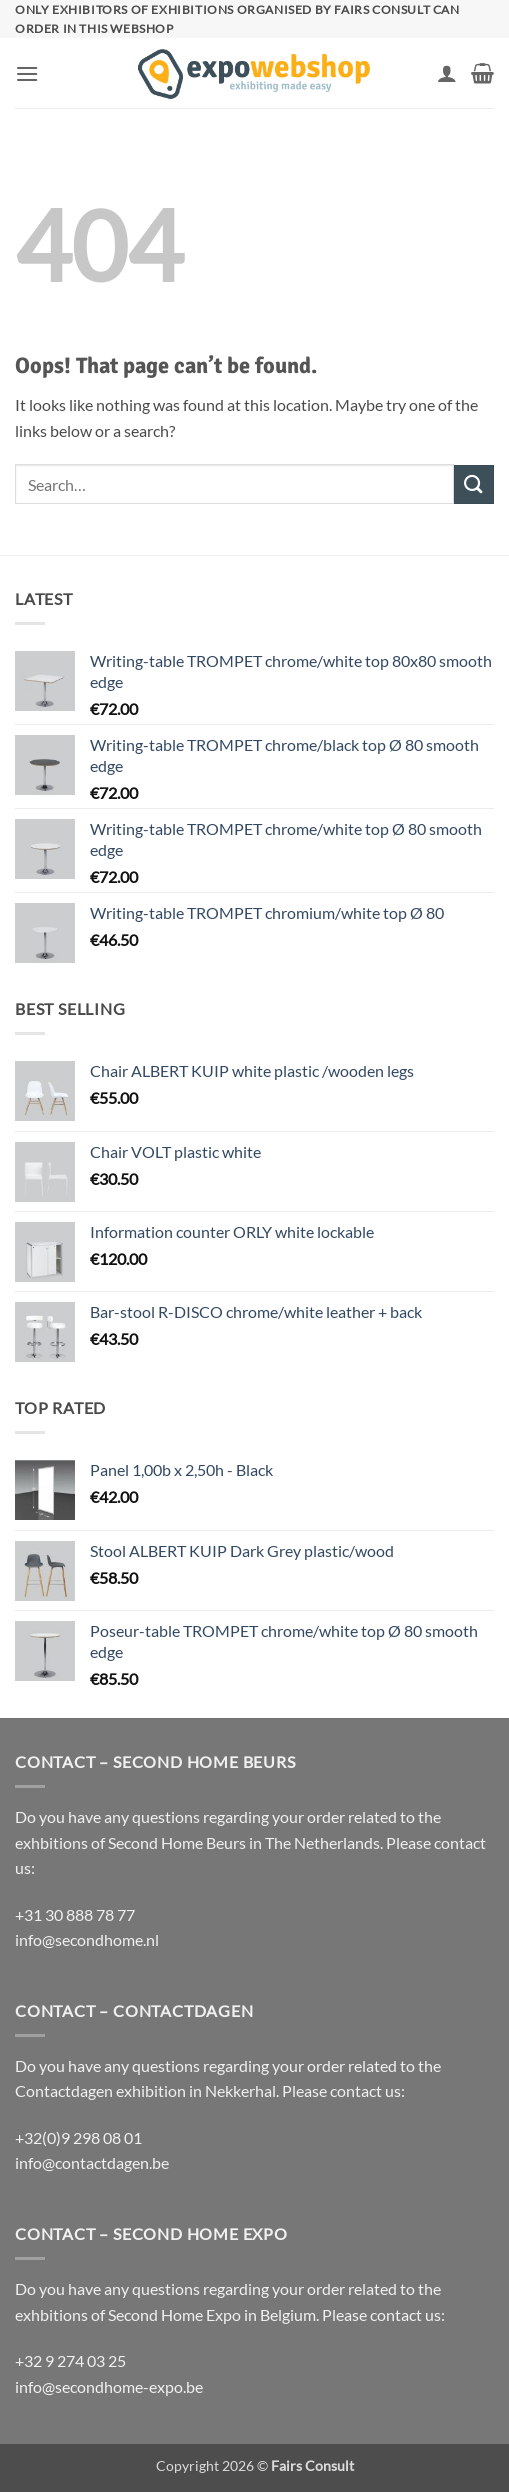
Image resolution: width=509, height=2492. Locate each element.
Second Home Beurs (177, 1842)
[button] (27, 73)
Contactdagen (64, 2090)
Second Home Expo (174, 2314)
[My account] (447, 73)
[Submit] (474, 484)
